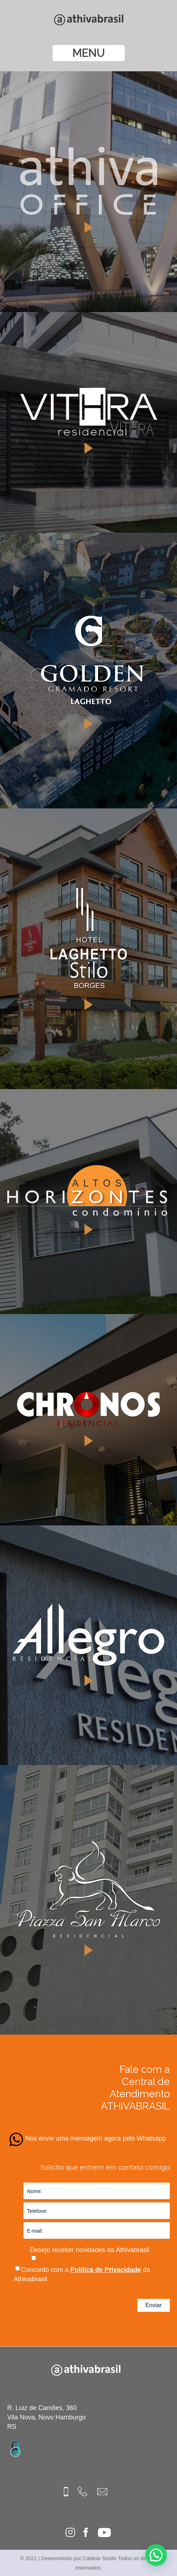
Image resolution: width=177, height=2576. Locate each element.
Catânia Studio (99, 2558)
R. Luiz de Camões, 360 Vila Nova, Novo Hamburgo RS (46, 2417)
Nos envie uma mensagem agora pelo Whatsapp (95, 2138)
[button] (159, 2563)
